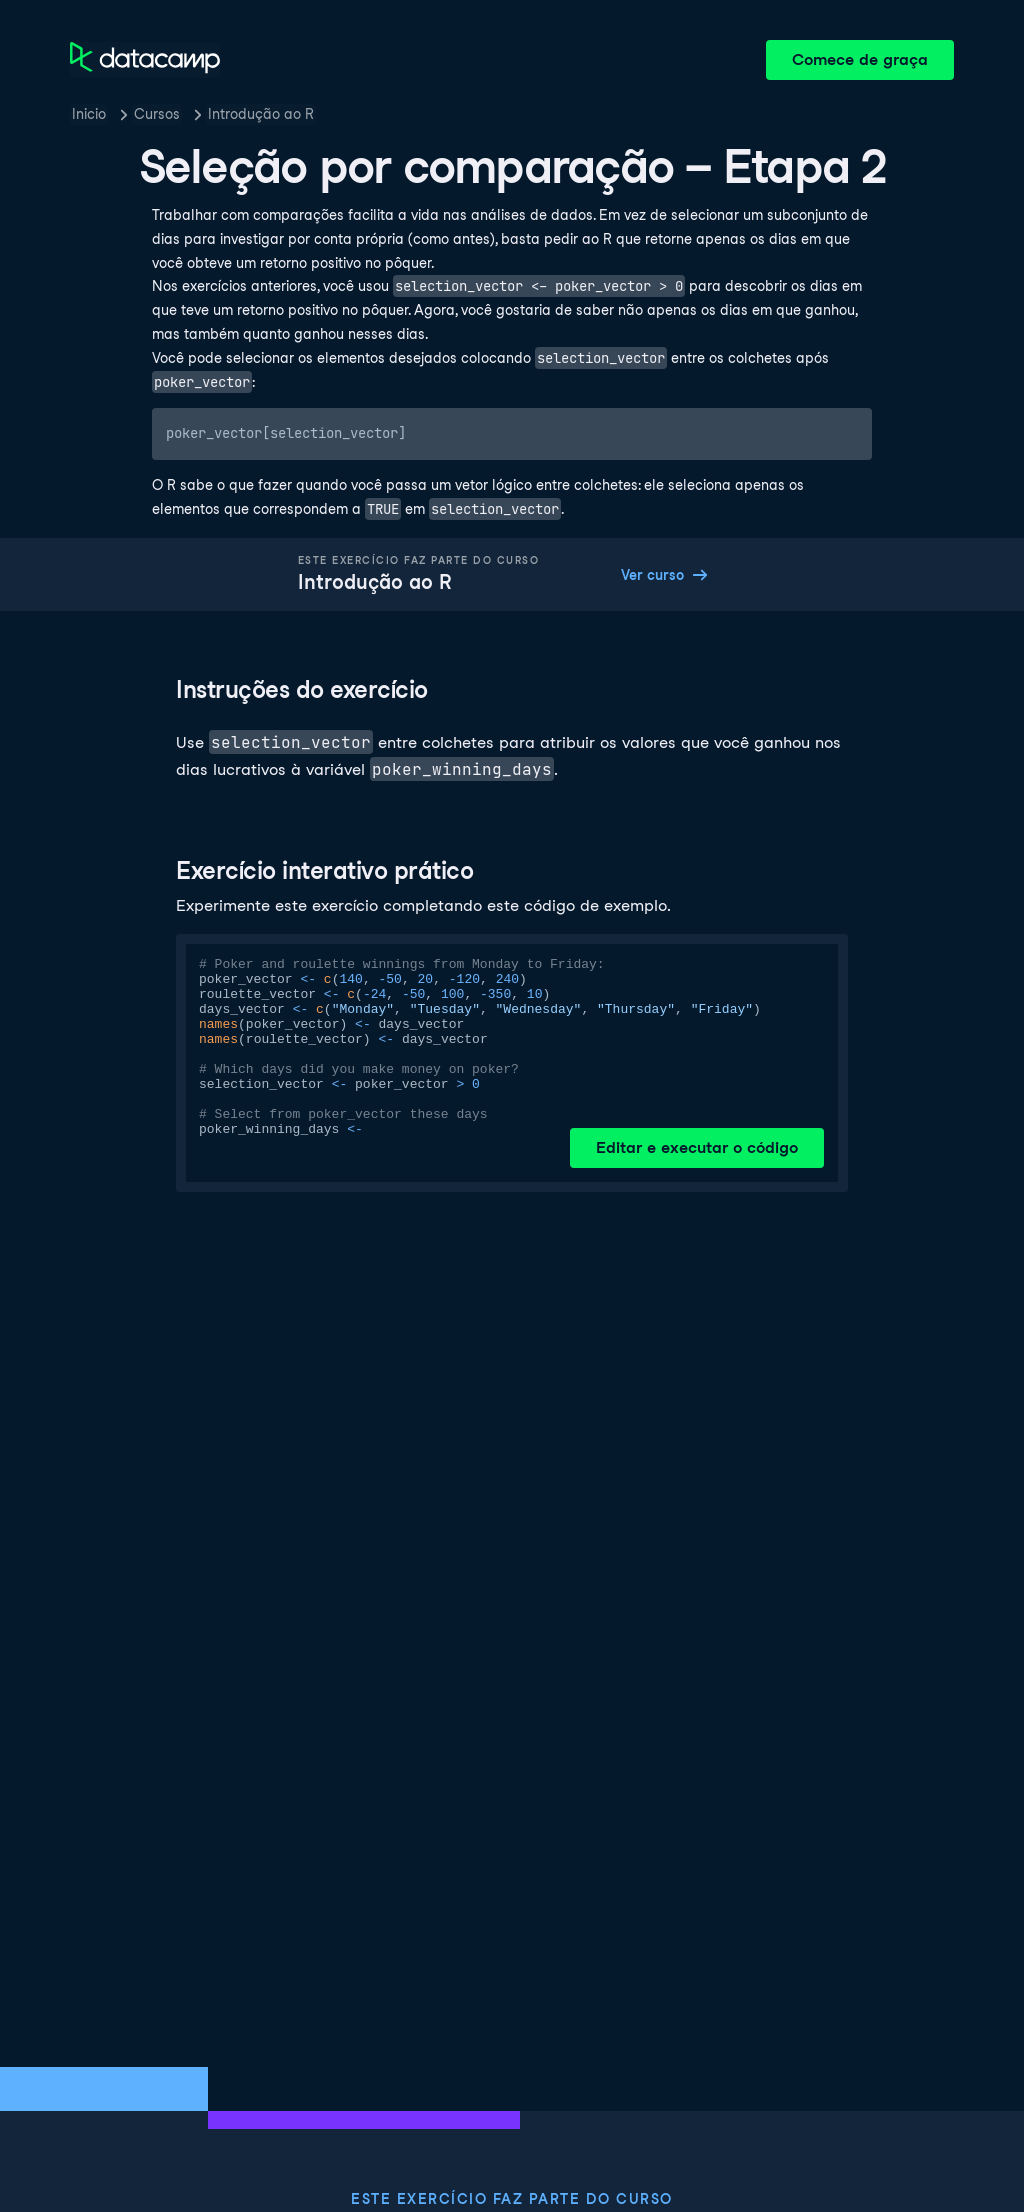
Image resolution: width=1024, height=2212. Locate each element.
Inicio (89, 114)
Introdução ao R (261, 114)
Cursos (157, 114)
